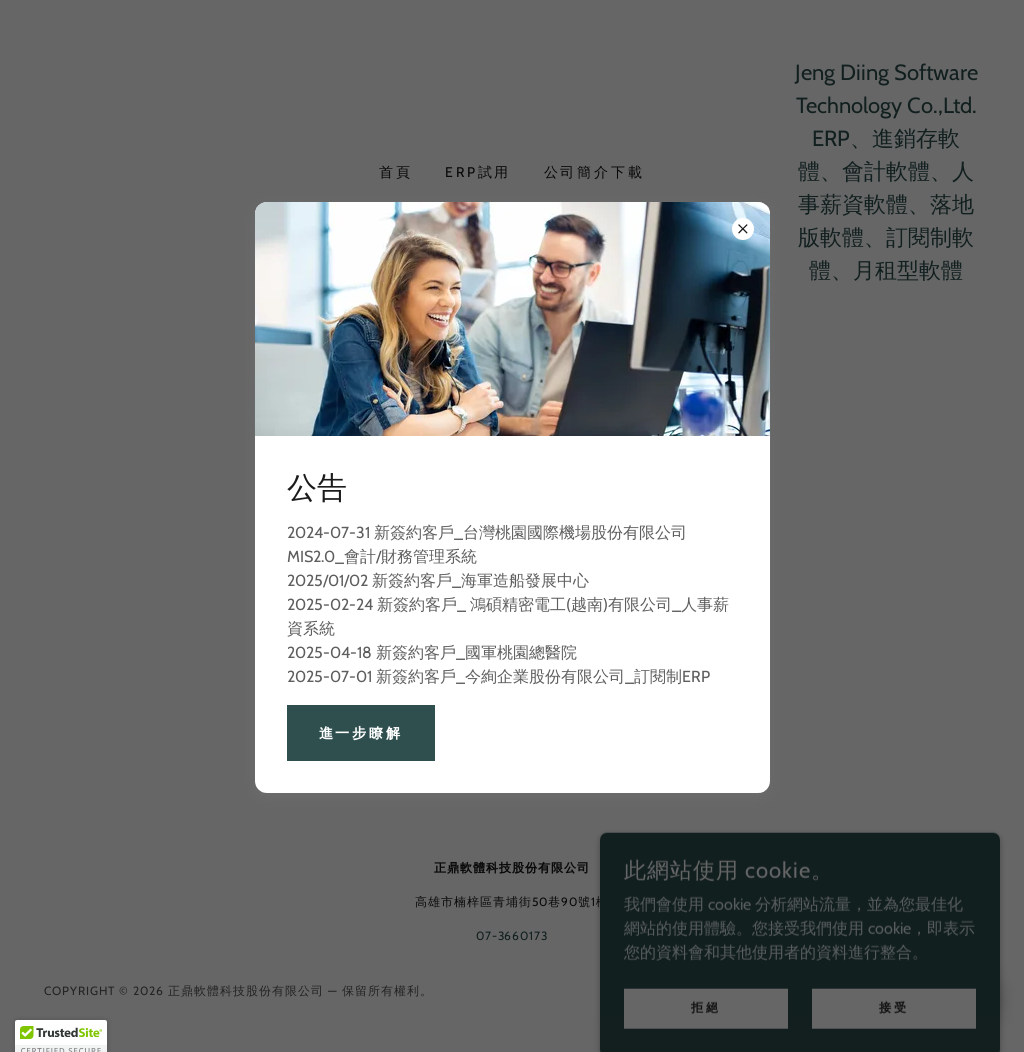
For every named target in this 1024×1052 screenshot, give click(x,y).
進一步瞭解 (361, 733)
